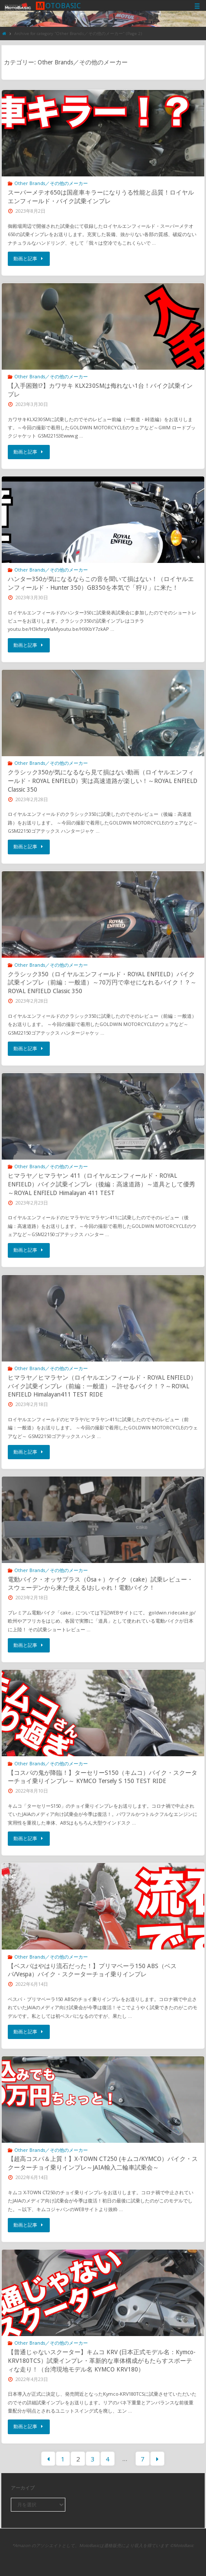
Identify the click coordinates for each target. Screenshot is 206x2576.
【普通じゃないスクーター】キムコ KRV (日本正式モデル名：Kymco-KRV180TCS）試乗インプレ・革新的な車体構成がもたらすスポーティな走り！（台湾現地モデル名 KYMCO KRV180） (102, 2360)
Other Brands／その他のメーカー (51, 183)
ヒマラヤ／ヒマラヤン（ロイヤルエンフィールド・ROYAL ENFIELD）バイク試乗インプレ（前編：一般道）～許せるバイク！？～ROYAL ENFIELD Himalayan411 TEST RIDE (102, 1386)
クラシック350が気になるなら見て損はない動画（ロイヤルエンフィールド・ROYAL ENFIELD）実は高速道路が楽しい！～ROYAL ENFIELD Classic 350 (102, 781)
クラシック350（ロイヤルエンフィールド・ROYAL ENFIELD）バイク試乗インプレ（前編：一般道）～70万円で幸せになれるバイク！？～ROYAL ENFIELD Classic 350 (102, 982)
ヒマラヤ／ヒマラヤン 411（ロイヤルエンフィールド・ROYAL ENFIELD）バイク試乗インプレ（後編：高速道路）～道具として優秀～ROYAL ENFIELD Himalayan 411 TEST (101, 1184)
